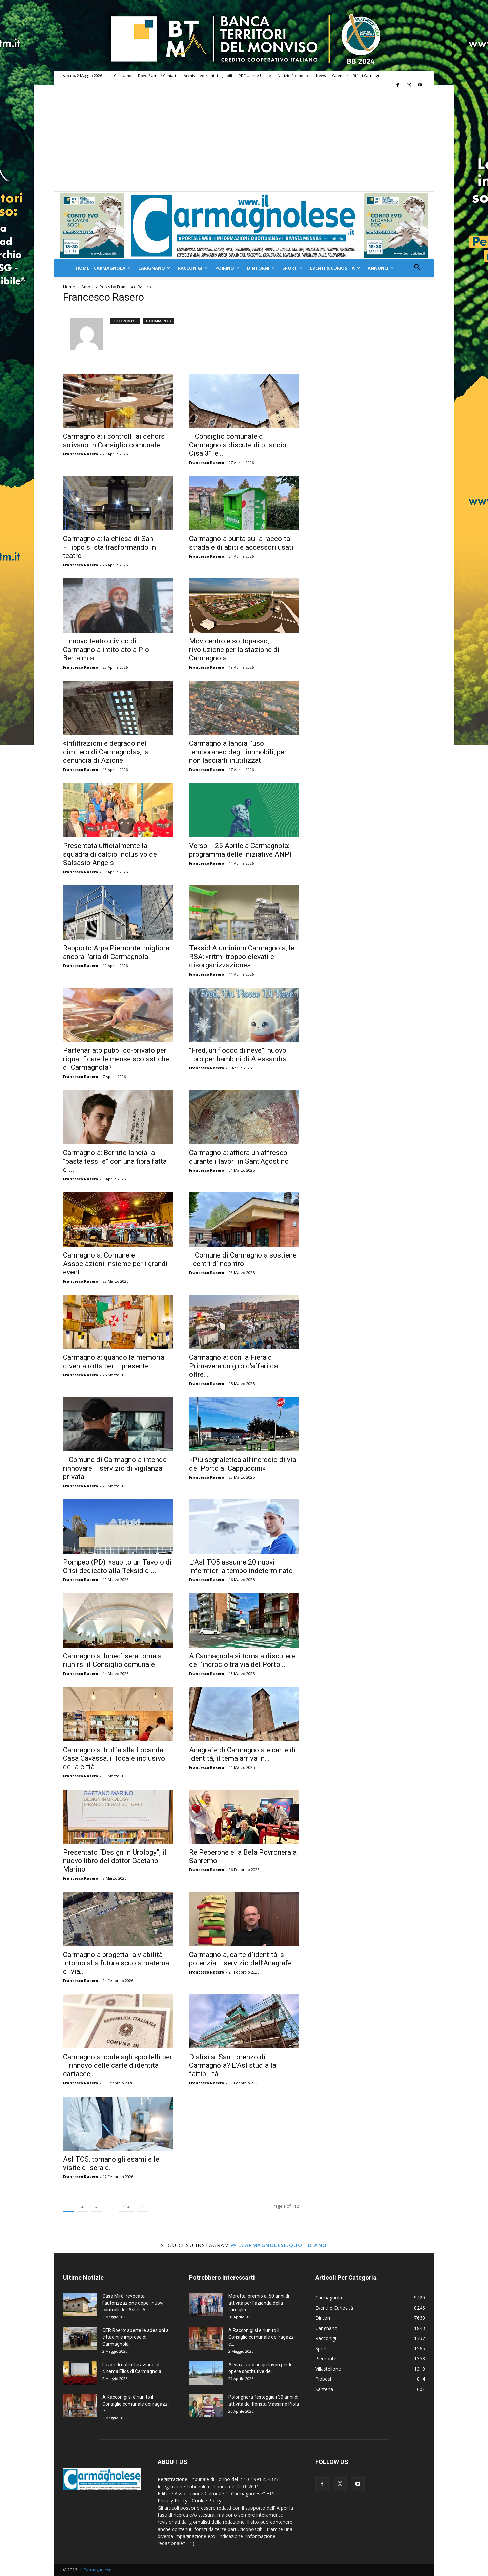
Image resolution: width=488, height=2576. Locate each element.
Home (82, 268)
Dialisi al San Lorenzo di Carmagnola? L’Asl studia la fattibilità (232, 2065)
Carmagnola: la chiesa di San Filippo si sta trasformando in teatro (109, 547)
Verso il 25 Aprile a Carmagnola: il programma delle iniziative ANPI (242, 850)
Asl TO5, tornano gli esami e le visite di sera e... (111, 2163)
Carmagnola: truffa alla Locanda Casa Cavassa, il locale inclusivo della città (114, 1758)
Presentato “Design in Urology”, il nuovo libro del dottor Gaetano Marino (114, 1860)
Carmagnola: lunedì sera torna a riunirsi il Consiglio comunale (112, 1660)
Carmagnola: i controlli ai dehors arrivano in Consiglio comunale (114, 440)
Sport (292, 268)
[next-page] (142, 2206)
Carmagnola (112, 268)
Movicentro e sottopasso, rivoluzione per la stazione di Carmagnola (234, 649)
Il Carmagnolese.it (97, 2570)
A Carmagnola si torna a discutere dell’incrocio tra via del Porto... (242, 1660)
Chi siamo (122, 75)
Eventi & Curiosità (335, 268)
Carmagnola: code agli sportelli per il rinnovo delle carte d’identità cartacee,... (117, 2065)
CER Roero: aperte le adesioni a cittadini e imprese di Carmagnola (135, 2337)
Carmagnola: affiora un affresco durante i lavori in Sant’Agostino (239, 1157)
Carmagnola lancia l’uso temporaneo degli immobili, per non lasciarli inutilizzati (238, 751)
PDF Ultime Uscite (255, 75)
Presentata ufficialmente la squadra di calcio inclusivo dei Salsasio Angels (111, 854)
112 (126, 2206)
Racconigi (193, 268)
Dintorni (261, 268)
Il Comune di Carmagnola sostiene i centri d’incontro (243, 1259)
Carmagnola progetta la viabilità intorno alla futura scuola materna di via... (116, 1963)
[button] (417, 268)
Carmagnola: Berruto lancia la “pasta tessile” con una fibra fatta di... (115, 1161)
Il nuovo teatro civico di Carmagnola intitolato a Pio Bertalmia (106, 649)
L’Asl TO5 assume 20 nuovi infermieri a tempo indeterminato (241, 1566)
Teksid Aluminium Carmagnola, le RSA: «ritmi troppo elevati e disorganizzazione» (241, 956)
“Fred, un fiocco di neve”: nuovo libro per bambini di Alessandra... (240, 1054)
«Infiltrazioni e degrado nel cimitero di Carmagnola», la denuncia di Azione (106, 751)
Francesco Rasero (80, 453)
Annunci (381, 268)
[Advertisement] (244, 140)
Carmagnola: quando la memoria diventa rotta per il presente (113, 1361)
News (321, 75)
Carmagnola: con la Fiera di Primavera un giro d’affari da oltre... (233, 1365)
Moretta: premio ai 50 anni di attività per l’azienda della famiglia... (258, 2302)
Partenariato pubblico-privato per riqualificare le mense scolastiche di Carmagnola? (116, 1058)
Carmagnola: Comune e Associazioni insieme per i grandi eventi (115, 1263)
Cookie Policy (206, 2500)
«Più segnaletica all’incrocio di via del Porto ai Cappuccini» (242, 1464)
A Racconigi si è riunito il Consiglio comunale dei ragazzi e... (135, 2403)
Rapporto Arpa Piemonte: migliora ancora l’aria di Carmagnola (116, 952)
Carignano (154, 268)
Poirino (227, 268)
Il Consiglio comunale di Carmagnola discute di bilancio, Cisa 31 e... (238, 444)
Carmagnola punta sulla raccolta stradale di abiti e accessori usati (241, 543)
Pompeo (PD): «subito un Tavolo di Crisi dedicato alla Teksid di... (117, 1566)
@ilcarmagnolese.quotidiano (279, 2245)
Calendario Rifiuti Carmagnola (359, 75)
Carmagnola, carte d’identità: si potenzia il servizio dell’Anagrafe (240, 1958)
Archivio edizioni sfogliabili (208, 75)
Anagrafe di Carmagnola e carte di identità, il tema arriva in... (242, 1754)
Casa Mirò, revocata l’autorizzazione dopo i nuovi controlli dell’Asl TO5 (132, 2302)
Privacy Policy (172, 2500)
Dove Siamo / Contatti (157, 75)
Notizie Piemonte (293, 75)
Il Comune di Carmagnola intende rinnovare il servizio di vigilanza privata (115, 1468)
